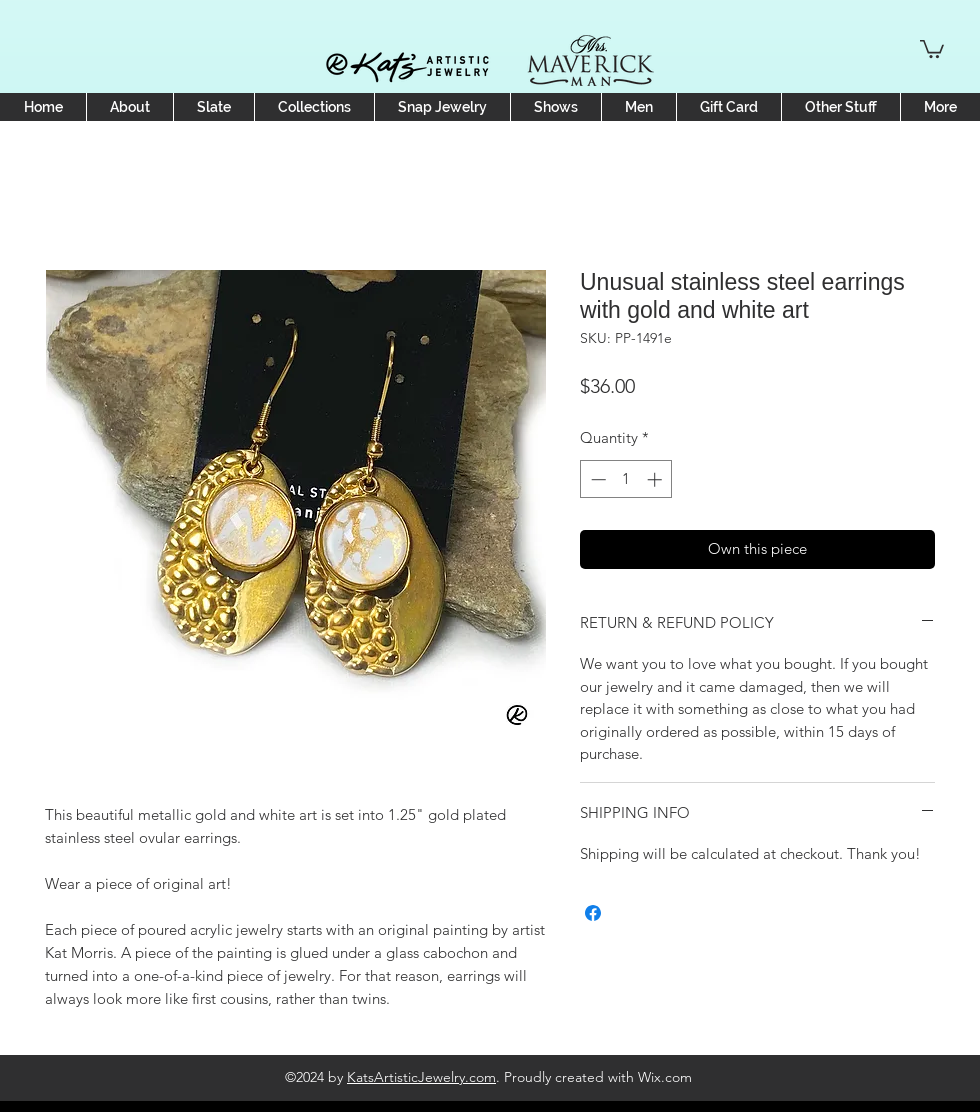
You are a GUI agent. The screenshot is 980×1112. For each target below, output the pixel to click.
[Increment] (656, 479)
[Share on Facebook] (593, 913)
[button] (932, 48)
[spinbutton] (626, 479)
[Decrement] (596, 479)
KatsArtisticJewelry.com (421, 1077)
